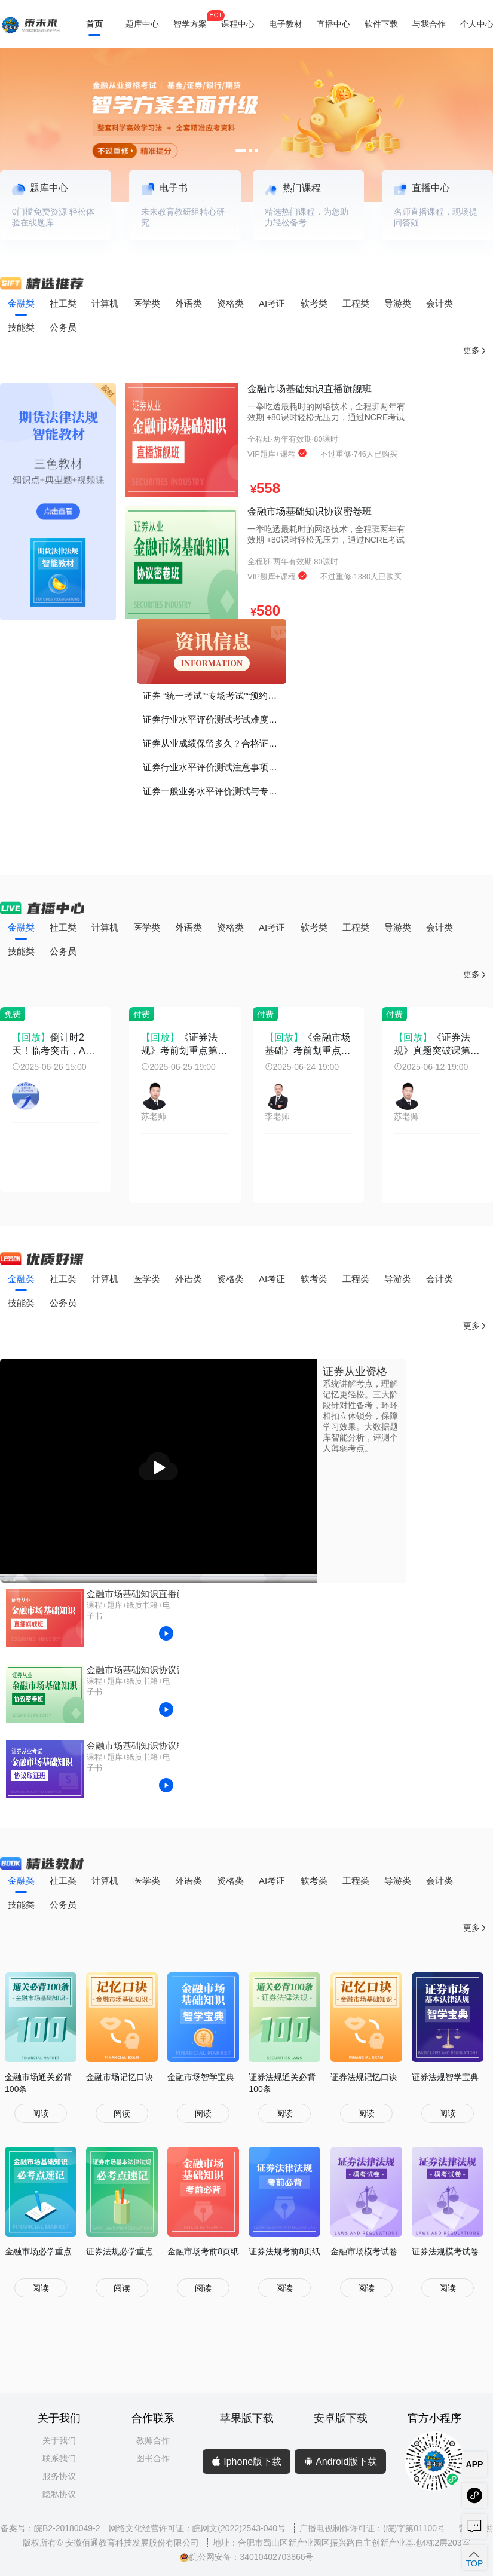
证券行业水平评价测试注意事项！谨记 (214, 767)
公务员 (63, 327)
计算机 (104, 303)
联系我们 (59, 2458)
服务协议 (59, 2476)
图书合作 (153, 2458)
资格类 (230, 303)
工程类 (355, 303)
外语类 (188, 303)
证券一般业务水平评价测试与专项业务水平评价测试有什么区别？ (214, 791)
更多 (475, 350)
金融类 (21, 303)
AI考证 (272, 303)
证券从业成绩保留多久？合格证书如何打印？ (214, 743)
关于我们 (59, 2440)
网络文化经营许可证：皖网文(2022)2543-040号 (198, 2528)
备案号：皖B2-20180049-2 (50, 2528)
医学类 (146, 303)
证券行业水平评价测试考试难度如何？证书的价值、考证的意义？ (214, 719)
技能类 (21, 327)
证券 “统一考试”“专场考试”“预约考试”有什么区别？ (214, 695)
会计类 (439, 303)
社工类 (63, 303)
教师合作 (153, 2440)
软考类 (314, 303)
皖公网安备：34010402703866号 (246, 2557)
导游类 (397, 303)
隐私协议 (59, 2494)
